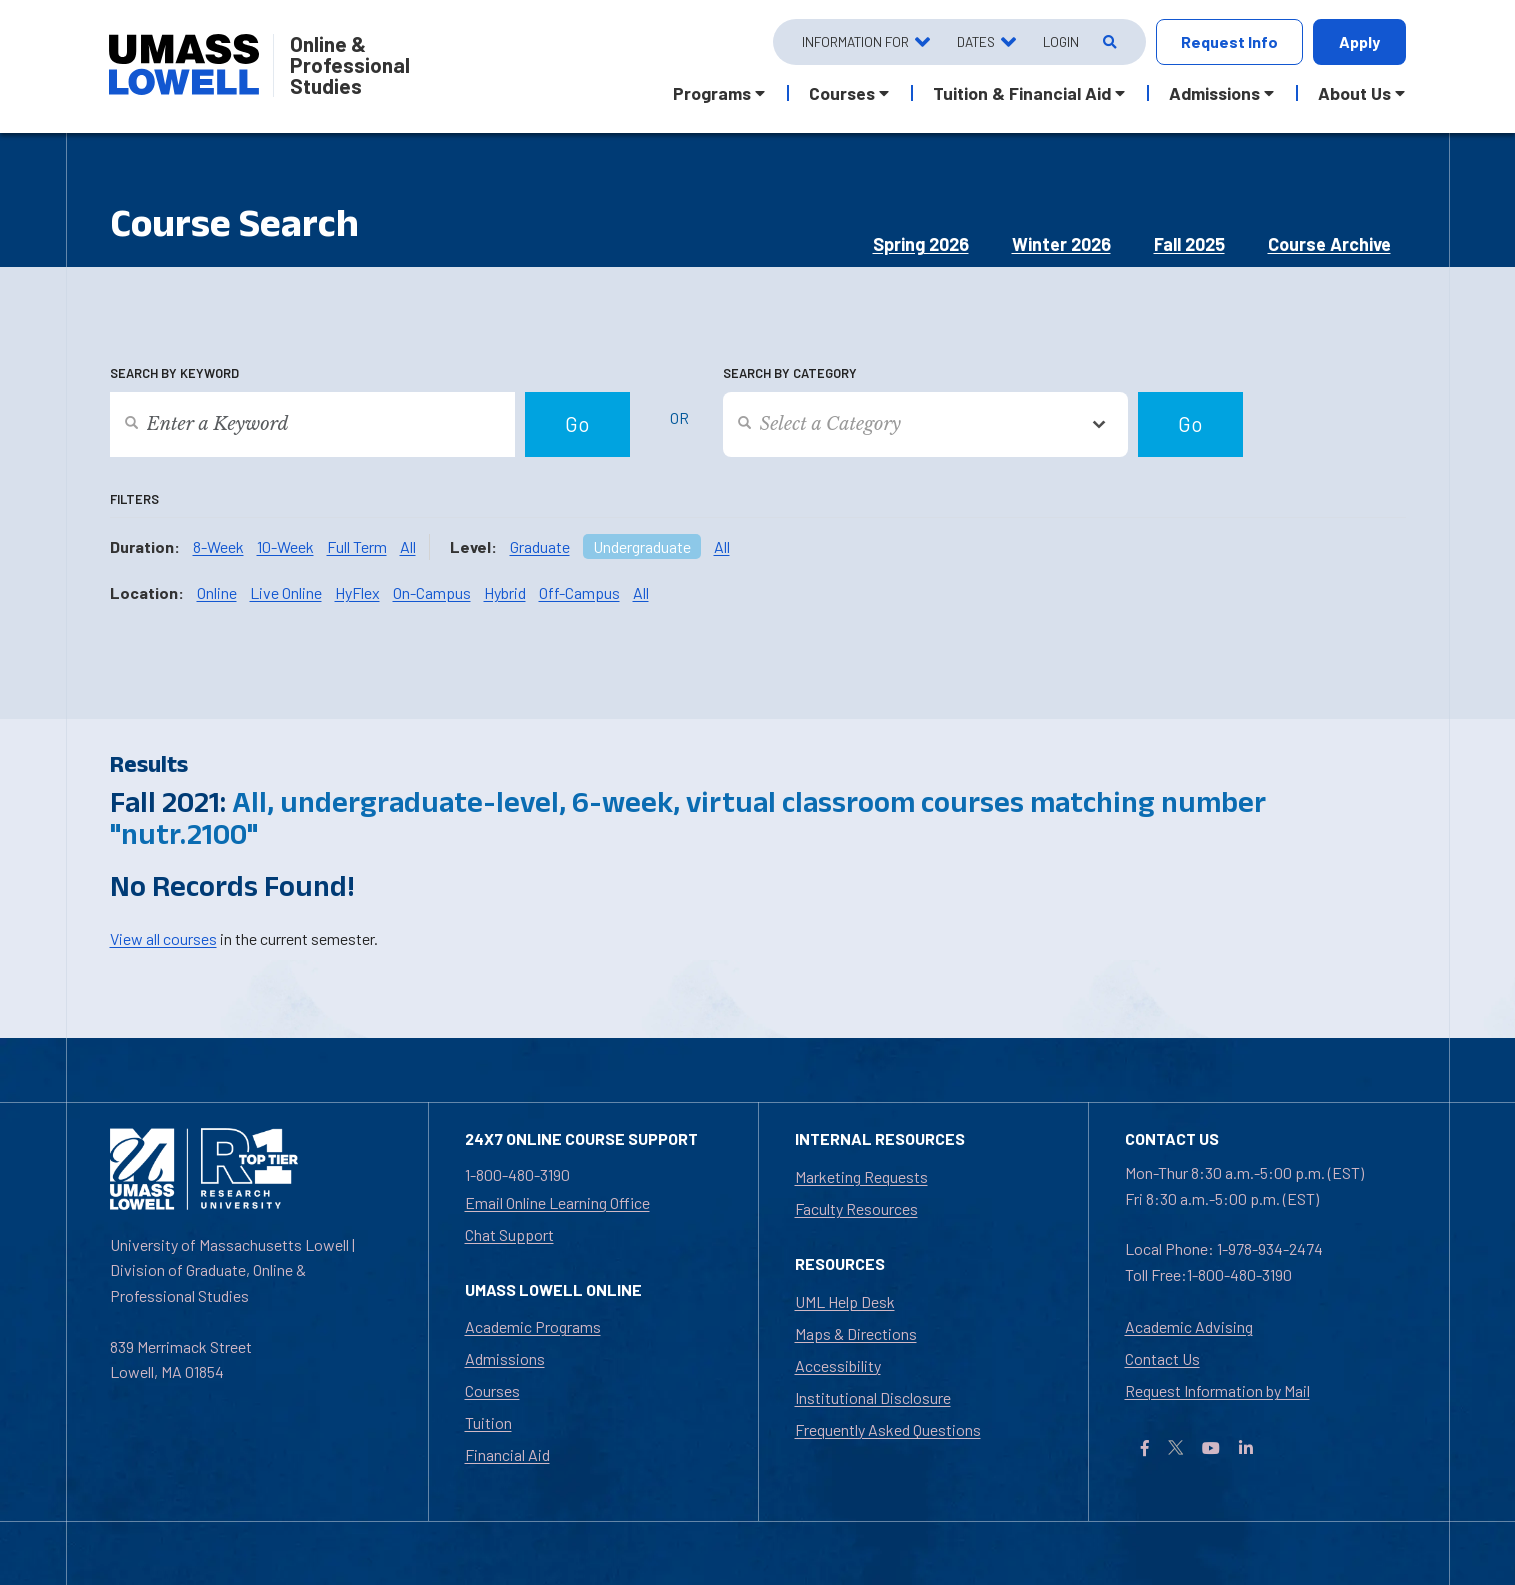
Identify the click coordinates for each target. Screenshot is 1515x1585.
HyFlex (357, 592)
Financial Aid (507, 1454)
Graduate (540, 546)
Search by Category (790, 373)
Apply (1359, 41)
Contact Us (1162, 1358)
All (408, 546)
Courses (492, 1390)
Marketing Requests (861, 1176)
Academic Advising (1189, 1326)
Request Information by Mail (1217, 1390)
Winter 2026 (1061, 244)
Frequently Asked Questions (888, 1429)
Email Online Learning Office (557, 1202)
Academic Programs (533, 1326)
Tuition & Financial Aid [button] (1022, 93)
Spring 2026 (921, 244)
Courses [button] (842, 93)
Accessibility (838, 1365)
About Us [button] (1354, 93)
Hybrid (505, 592)
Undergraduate (642, 546)
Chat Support (509, 1234)
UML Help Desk (845, 1301)
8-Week (218, 546)
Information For (855, 41)
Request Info (1229, 41)
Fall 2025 (1189, 244)
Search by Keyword (174, 373)
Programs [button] (712, 93)
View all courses (163, 938)
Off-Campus (579, 592)
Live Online (286, 592)
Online (217, 592)
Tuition (488, 1422)
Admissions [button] (1214, 93)
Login (1061, 41)
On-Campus (432, 592)
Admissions (505, 1358)
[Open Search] (1108, 42)
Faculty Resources (856, 1208)
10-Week (285, 546)
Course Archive (1329, 244)
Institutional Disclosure (873, 1397)
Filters (134, 499)
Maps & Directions (856, 1333)
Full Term (357, 546)
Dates (976, 41)
